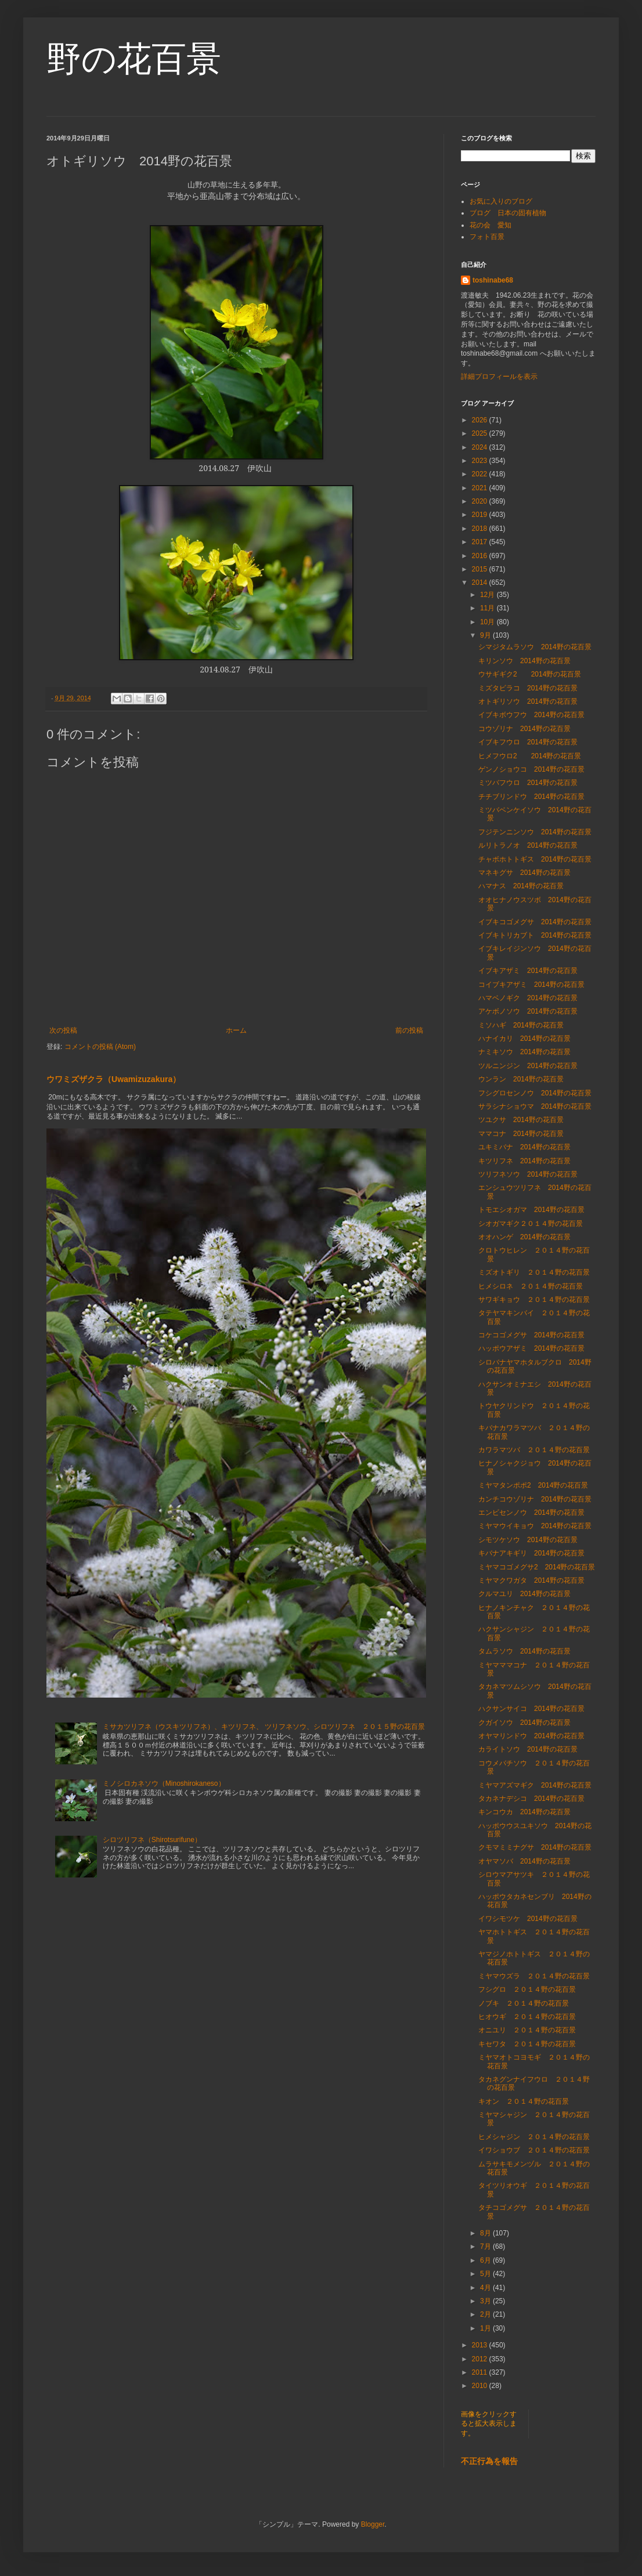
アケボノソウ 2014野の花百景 (528, 1011)
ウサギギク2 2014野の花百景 (529, 674)
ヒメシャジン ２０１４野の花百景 (534, 2137)
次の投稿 (63, 1030)
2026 (480, 420)
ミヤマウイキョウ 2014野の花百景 (534, 1526)
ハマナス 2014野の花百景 (521, 886)
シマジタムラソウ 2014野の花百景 (534, 647)
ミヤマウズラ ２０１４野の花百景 (534, 1976)
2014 (480, 582)
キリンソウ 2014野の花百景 (524, 661)
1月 (486, 2328)
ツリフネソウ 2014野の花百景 (528, 1174)
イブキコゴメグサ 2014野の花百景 (534, 922)
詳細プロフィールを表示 (499, 376)
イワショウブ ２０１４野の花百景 (534, 2150)
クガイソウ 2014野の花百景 (524, 1722)
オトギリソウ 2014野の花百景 (528, 701)
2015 (480, 569)
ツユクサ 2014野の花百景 (521, 1120)
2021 (480, 488)
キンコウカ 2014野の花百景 (524, 1812)
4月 (486, 2288)
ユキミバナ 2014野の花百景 (524, 1147)
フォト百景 (487, 237)
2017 (480, 542)
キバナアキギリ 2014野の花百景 (531, 1553)
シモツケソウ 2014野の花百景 (528, 1540)
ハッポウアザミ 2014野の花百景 (531, 1348)
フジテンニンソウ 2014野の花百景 (534, 832)
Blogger (373, 2524)
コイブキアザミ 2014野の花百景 (531, 985)
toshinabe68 (493, 280)
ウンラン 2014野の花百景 (521, 1079)
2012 (480, 2359)
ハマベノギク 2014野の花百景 (528, 998)
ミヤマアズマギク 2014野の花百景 (534, 1785)
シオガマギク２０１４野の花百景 (530, 1224)
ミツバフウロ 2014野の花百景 (528, 783)
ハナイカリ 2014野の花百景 (524, 1038)
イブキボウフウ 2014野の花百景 (531, 715)
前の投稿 (409, 1030)
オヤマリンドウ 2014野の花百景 (531, 1736)
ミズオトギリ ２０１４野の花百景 (534, 1272)
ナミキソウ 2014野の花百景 (524, 1052)
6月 (486, 2260)
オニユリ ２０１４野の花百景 (527, 2030)
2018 (480, 528)
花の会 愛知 (490, 225)
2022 (480, 474)
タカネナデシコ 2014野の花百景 (531, 1798)
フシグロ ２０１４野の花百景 (527, 1989)
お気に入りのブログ (501, 201)
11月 (488, 608)
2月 (486, 2314)
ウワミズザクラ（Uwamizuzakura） (113, 1079)
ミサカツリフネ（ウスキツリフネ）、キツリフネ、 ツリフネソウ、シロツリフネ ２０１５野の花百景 (264, 1727)
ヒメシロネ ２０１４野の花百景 (530, 1286)
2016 (480, 556)
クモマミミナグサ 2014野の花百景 (534, 1847)
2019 (480, 515)
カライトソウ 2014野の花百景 (528, 1749)
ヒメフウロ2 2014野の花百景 (529, 756)
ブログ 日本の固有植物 (508, 213)
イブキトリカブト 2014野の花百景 (534, 935)
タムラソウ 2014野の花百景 (524, 1651)
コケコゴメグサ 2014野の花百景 (531, 1335)
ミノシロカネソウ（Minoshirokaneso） (164, 1783)
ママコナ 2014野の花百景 (521, 1134)
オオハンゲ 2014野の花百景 (524, 1237)
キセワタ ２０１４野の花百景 (527, 2044)
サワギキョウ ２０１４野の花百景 (534, 1300)
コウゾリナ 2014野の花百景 (524, 729)
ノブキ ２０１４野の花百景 (523, 2003)
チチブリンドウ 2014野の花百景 (531, 797)
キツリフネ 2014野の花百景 (524, 1161)
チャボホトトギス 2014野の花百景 (534, 859)
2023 (480, 461)
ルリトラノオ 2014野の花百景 (528, 845)
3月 (486, 2301)
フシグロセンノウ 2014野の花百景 (534, 1093)
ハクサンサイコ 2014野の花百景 (531, 1709)
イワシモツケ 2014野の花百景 (528, 1919)
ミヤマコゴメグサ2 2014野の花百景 (536, 1567)
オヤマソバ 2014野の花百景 (524, 1861)
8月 (486, 2233)
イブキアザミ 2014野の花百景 (528, 971)
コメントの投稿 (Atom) (100, 1047)
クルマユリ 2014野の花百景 (524, 1594)
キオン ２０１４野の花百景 (523, 2101)
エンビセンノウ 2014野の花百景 (531, 1512)
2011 (480, 2372)
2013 (480, 2345)
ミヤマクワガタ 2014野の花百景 (531, 1580)
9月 (486, 635)
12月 (488, 595)
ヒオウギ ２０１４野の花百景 (527, 2017)
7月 (486, 2246)
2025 (480, 433)
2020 (480, 501)
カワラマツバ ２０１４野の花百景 (534, 1450)
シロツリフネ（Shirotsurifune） (152, 1840)
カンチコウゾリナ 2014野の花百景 (534, 1499)
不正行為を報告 (489, 2461)
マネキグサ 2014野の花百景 (524, 873)
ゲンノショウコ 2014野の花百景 (531, 769)
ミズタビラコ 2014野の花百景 (528, 688)
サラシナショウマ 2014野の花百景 (534, 1106)
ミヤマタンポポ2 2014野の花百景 (533, 1485)
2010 (480, 2386)
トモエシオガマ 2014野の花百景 (531, 1210)
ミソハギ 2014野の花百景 (521, 1025)
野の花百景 (133, 58)
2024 (480, 447)
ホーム (236, 1030)
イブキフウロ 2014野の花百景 (528, 742)
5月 (486, 2274)
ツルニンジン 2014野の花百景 (528, 1066)
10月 (488, 622)
